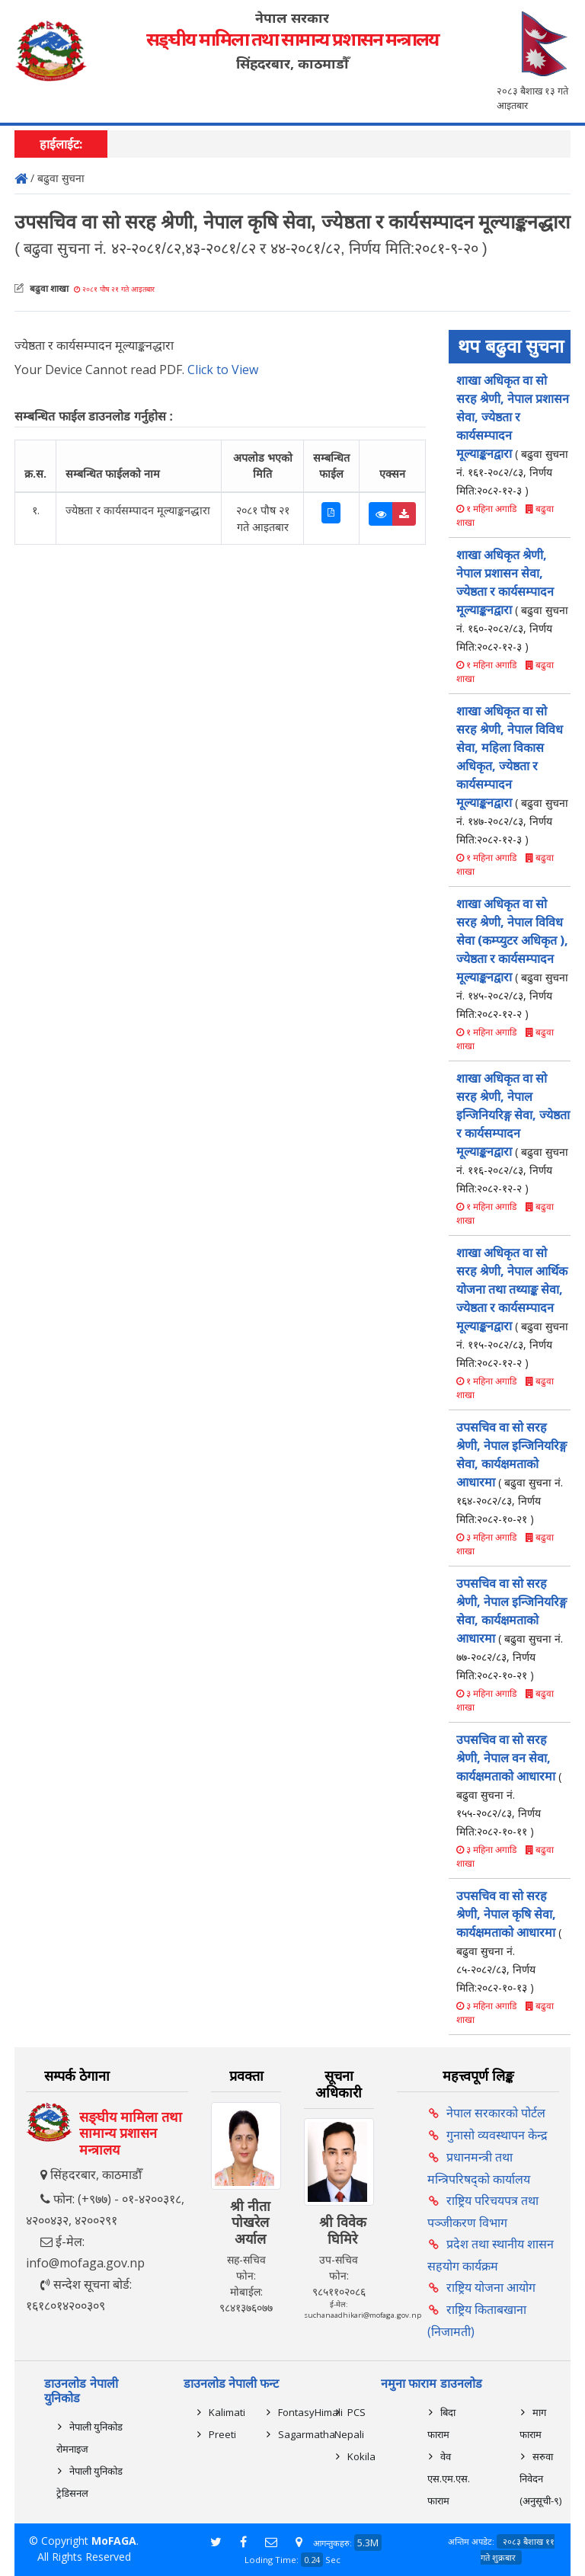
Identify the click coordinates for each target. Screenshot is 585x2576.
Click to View (222, 369)
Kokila (361, 2456)
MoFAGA (113, 2540)
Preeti (222, 2434)
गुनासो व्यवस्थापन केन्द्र (497, 2134)
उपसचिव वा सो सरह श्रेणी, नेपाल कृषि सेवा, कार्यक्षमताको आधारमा (508, 1941)
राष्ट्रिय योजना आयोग (490, 2287)
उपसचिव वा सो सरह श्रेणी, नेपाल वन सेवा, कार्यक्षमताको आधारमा (508, 1784)
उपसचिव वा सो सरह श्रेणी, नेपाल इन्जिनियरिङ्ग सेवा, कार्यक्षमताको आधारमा (511, 1472)
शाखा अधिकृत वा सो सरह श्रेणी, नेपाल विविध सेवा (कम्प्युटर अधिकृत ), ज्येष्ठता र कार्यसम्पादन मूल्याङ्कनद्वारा (512, 958)
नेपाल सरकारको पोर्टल (495, 2112)
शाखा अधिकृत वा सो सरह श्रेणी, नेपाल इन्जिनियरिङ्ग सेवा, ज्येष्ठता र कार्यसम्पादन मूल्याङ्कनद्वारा (513, 1132)
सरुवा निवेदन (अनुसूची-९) (540, 2478)
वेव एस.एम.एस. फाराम (448, 2478)
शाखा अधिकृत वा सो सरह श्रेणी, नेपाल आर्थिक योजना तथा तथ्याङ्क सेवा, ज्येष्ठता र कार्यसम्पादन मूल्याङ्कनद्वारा (512, 1307)
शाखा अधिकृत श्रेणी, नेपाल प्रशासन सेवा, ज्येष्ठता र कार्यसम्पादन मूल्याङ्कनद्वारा (512, 600)
